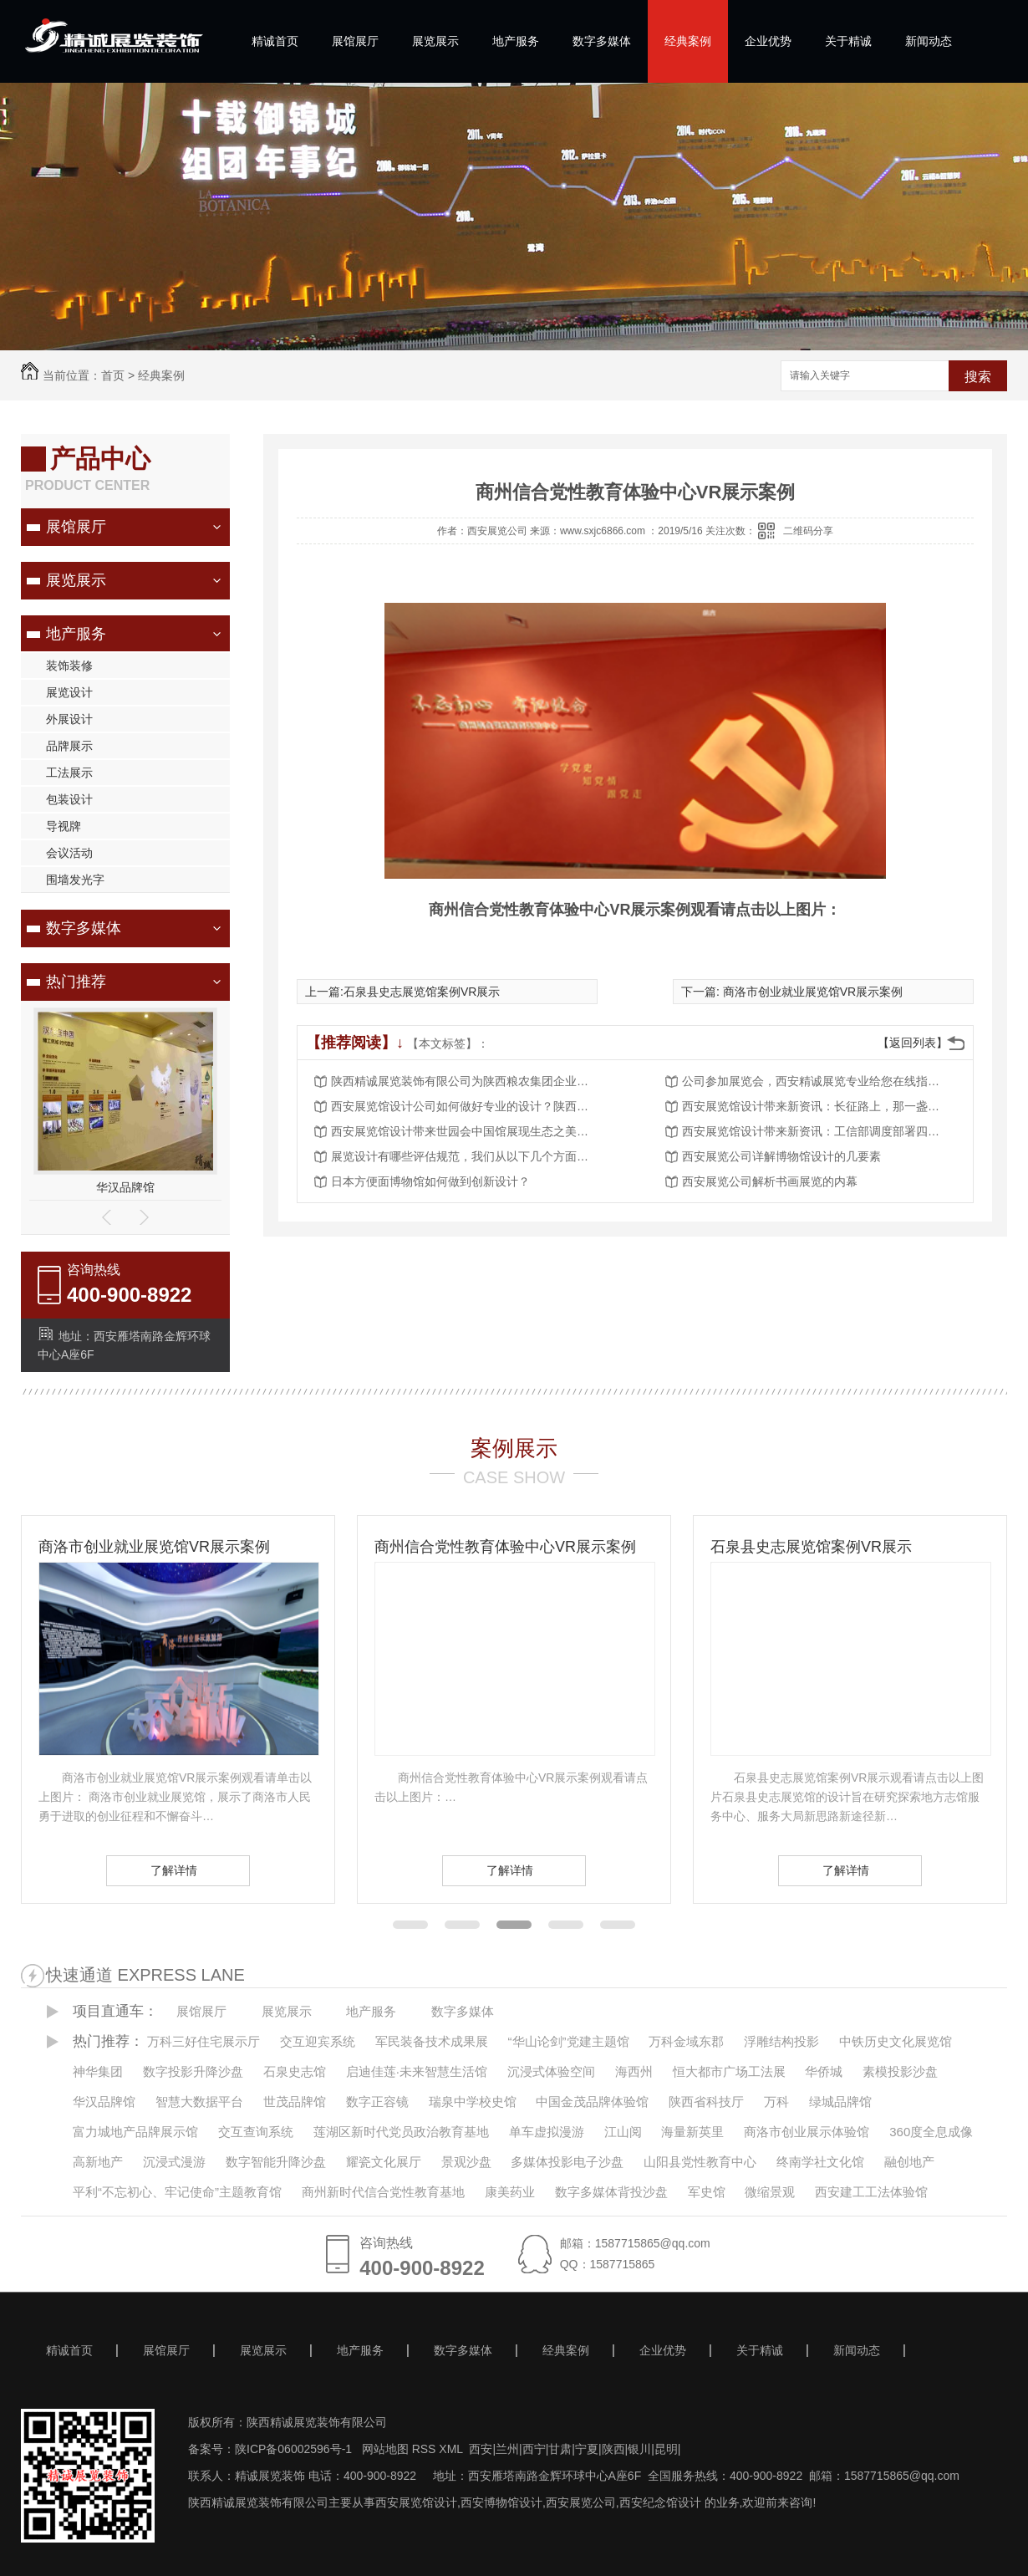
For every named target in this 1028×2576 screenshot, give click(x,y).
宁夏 (586, 2449)
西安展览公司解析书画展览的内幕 (770, 1181)
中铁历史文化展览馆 (895, 2041)
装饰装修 (69, 665)
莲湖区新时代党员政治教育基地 (401, 2132)
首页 (113, 375)
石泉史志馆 (294, 2071)
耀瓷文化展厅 (383, 2162)
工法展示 (69, 772)
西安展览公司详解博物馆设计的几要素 (781, 1156)
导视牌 (63, 826)
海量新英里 (692, 2132)
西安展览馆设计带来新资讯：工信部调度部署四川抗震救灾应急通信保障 (815, 1131)
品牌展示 (69, 745)
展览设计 (69, 692)
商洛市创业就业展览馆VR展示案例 (811, 991)
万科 (776, 2101)
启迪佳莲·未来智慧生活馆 (416, 2071)
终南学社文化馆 (820, 2162)
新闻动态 (928, 41)
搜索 (977, 377)
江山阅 (623, 2132)
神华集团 (98, 2071)
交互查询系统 (255, 2132)
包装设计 (69, 799)
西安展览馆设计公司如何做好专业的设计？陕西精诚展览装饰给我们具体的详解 (464, 1106)
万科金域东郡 (686, 2041)
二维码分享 (808, 531)
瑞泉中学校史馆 (473, 2101)
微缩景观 (770, 2192)
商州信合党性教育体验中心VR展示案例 (505, 1546)
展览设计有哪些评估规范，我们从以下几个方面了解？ (464, 1156)
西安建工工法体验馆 (871, 2192)
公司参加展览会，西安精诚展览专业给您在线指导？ (815, 1081)
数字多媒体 (602, 41)
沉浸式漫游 (174, 2162)
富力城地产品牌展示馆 (135, 2132)
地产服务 (515, 41)
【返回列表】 (913, 1042)
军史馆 (706, 2192)
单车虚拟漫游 (546, 2132)
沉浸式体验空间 (551, 2071)
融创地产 (909, 2162)
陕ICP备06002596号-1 (293, 2449)
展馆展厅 (355, 41)
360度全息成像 (931, 2132)
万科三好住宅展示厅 (203, 2041)
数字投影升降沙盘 (193, 2071)
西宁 (534, 2449)
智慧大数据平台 (199, 2101)
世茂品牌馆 (294, 2101)
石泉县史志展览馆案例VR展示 (422, 991)
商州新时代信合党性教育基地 (383, 2192)
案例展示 (514, 1448)
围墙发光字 (75, 879)
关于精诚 (848, 41)
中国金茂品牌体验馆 (592, 2101)
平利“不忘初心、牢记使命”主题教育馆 (177, 2192)
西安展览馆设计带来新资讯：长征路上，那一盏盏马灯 (815, 1106)
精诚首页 (275, 41)
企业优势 (768, 41)
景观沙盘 (466, 2162)
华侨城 (823, 2071)
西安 (480, 2449)
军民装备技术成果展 (431, 2041)
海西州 (634, 2071)
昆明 (666, 2449)
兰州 (507, 2449)
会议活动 (69, 853)
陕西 (613, 2449)
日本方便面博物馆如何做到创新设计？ (430, 1181)
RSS (426, 2449)
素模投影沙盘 (900, 2071)
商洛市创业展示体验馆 (806, 2132)
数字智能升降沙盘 (276, 2162)
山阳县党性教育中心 (700, 2162)
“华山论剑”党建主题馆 (568, 2041)
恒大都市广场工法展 (729, 2071)
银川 (639, 2449)
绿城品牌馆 (840, 2101)
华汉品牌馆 (125, 1187)
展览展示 (435, 41)
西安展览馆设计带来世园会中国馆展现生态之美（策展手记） (464, 1131)
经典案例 (687, 41)
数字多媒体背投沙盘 (611, 2192)
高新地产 (98, 2162)
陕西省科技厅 (706, 2101)
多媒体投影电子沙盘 (567, 2162)
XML (452, 2449)
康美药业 (510, 2192)
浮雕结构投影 (781, 2041)
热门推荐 (76, 981)
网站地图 (384, 2449)
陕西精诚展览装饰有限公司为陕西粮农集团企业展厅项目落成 (464, 1081)
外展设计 (69, 719)
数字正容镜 (377, 2101)
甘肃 (560, 2449)
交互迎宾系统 (317, 2041)
